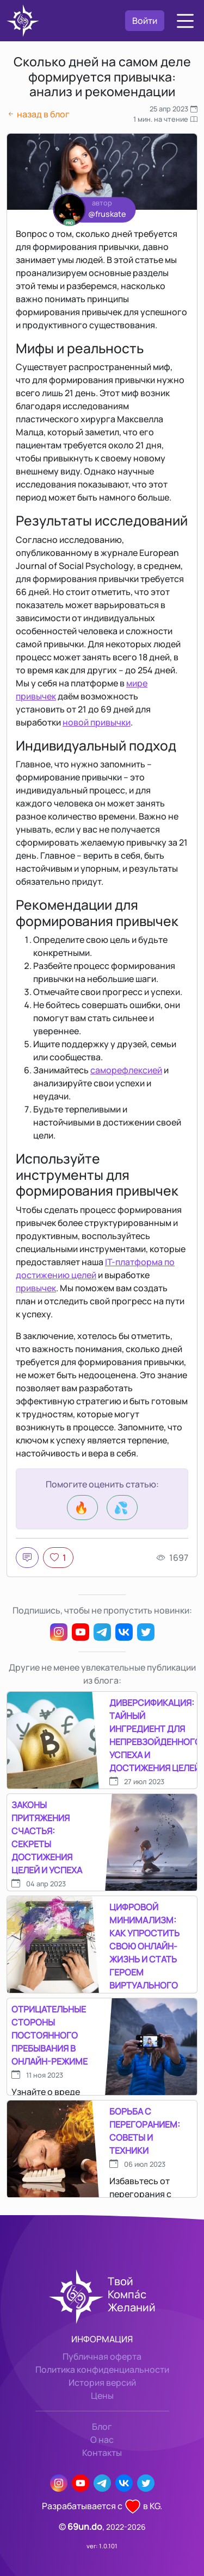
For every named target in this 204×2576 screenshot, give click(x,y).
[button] (185, 21)
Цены (102, 2396)
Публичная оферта (102, 2356)
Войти (144, 21)
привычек (36, 1288)
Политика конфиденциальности (102, 2369)
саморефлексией (126, 1070)
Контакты (102, 2453)
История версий (102, 2383)
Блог (102, 2427)
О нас (102, 2440)
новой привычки (97, 722)
